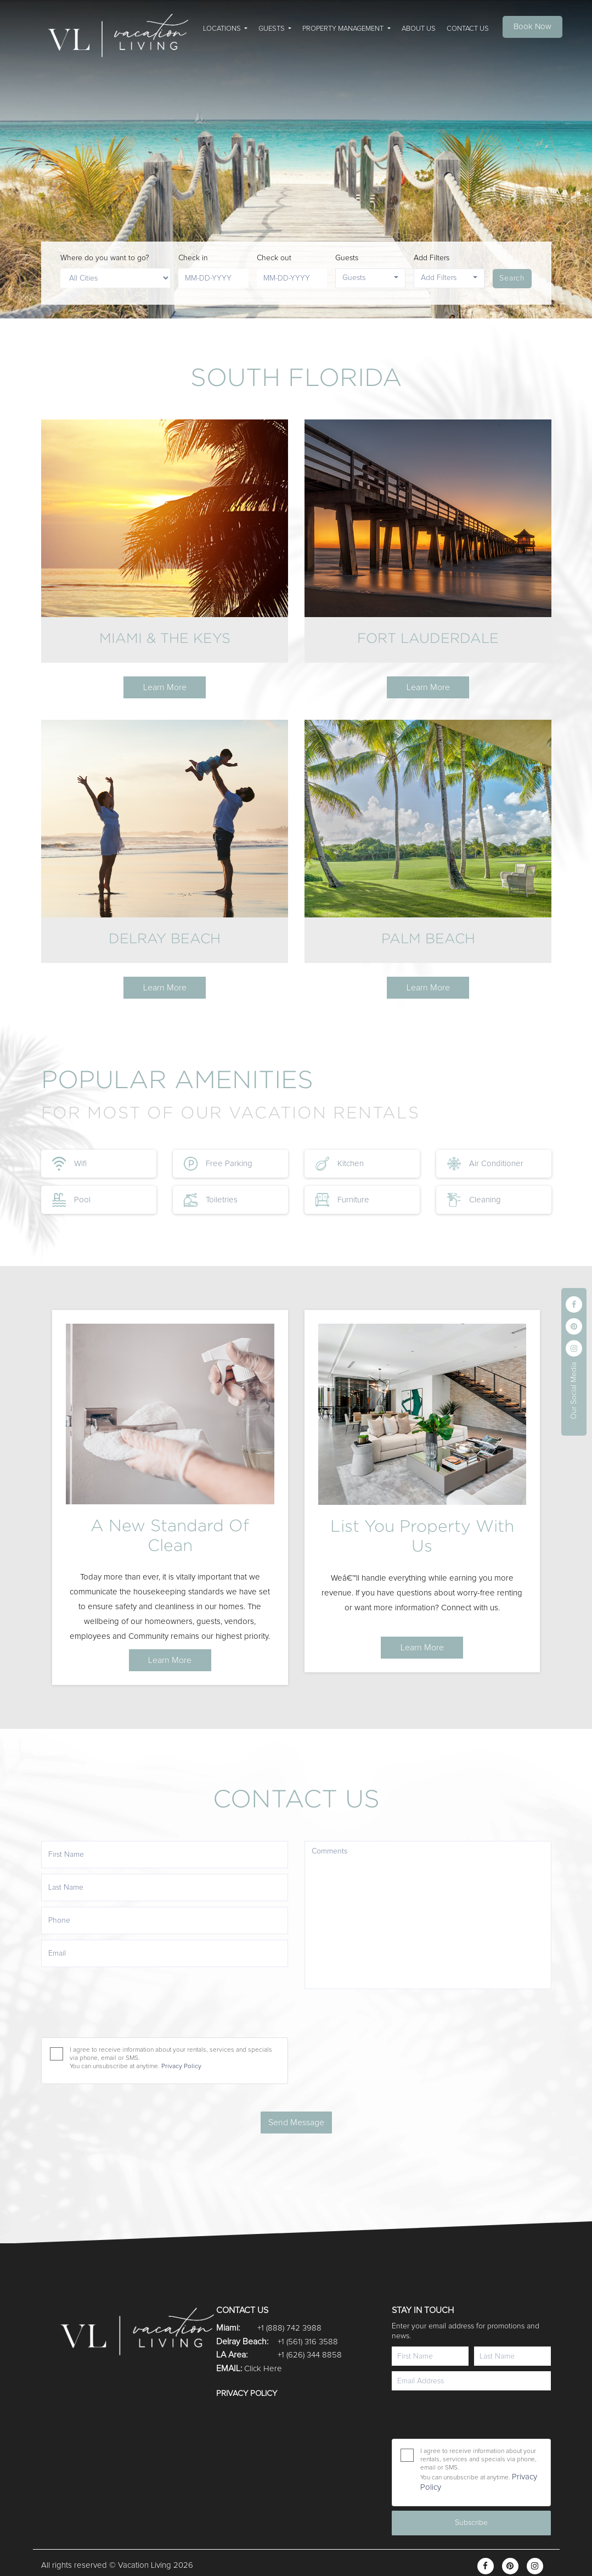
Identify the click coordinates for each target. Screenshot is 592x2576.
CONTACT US (242, 2310)
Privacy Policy (246, 2393)
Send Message (296, 2122)
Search (512, 278)
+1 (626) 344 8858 (310, 2355)
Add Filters (431, 258)
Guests (346, 258)
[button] (225, 27)
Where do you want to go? (104, 258)
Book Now (532, 27)
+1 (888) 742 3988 (289, 2328)
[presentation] (464, 2414)
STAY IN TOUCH (423, 2310)
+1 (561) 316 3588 (308, 2342)
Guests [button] (353, 278)
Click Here (263, 2369)
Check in (193, 258)
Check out (274, 258)
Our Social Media (574, 1390)
